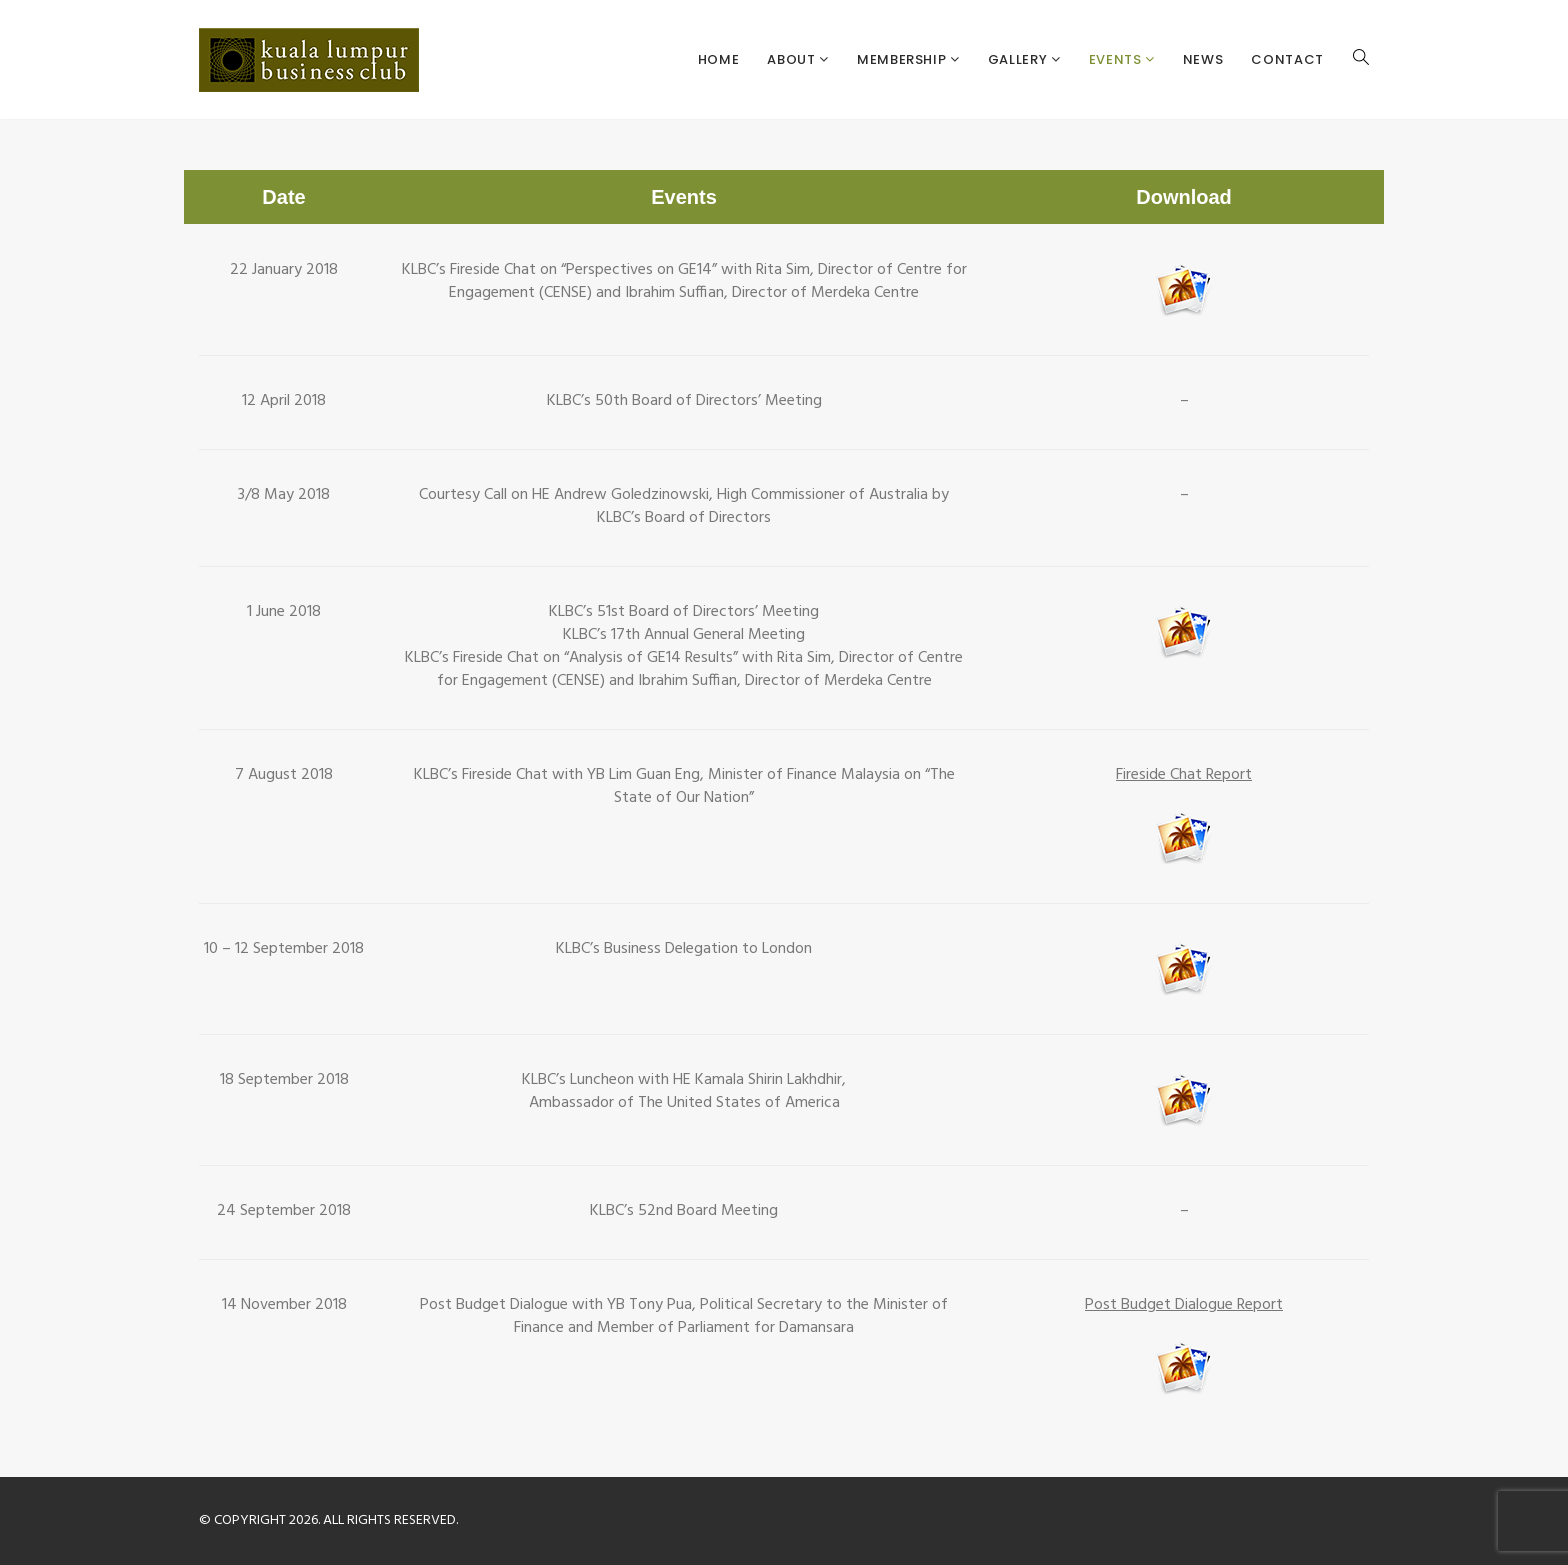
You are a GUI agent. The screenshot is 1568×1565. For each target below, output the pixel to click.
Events (1117, 59)
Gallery (1019, 59)
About (793, 59)
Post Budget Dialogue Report (1184, 1305)
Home (719, 59)
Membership (903, 59)
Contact (1287, 59)
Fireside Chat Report (1184, 775)
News (1203, 59)
